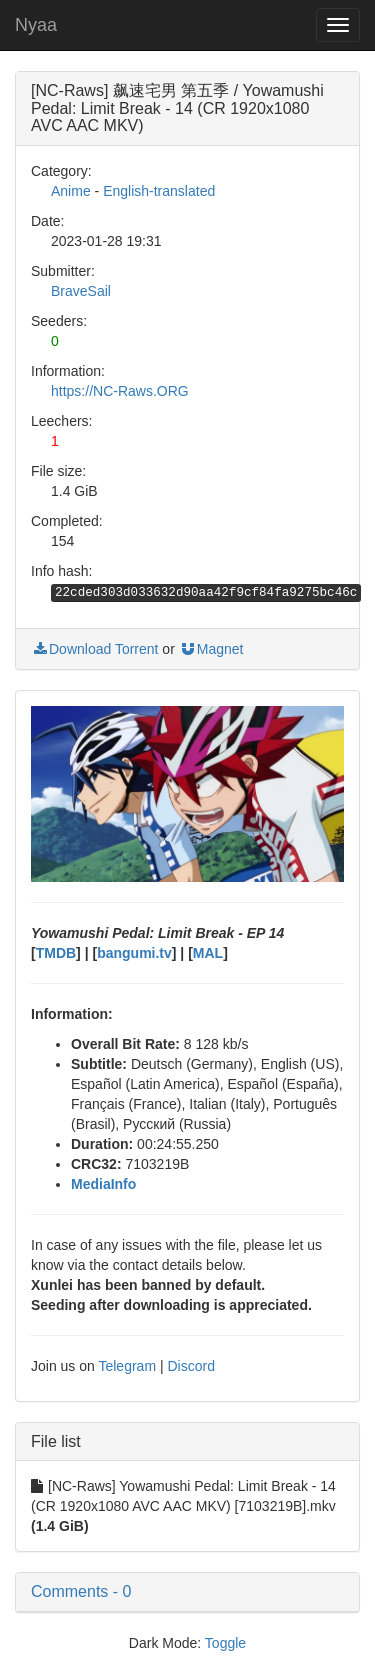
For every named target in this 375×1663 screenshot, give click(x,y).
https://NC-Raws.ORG (120, 391)
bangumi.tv (134, 953)
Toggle (225, 1643)
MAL (208, 953)
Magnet (211, 649)
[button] (187, 1592)
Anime (71, 191)
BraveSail (81, 291)
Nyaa (36, 25)
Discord (190, 1366)
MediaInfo (103, 1184)
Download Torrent (94, 649)
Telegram (127, 1366)
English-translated (159, 191)
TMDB (56, 953)
